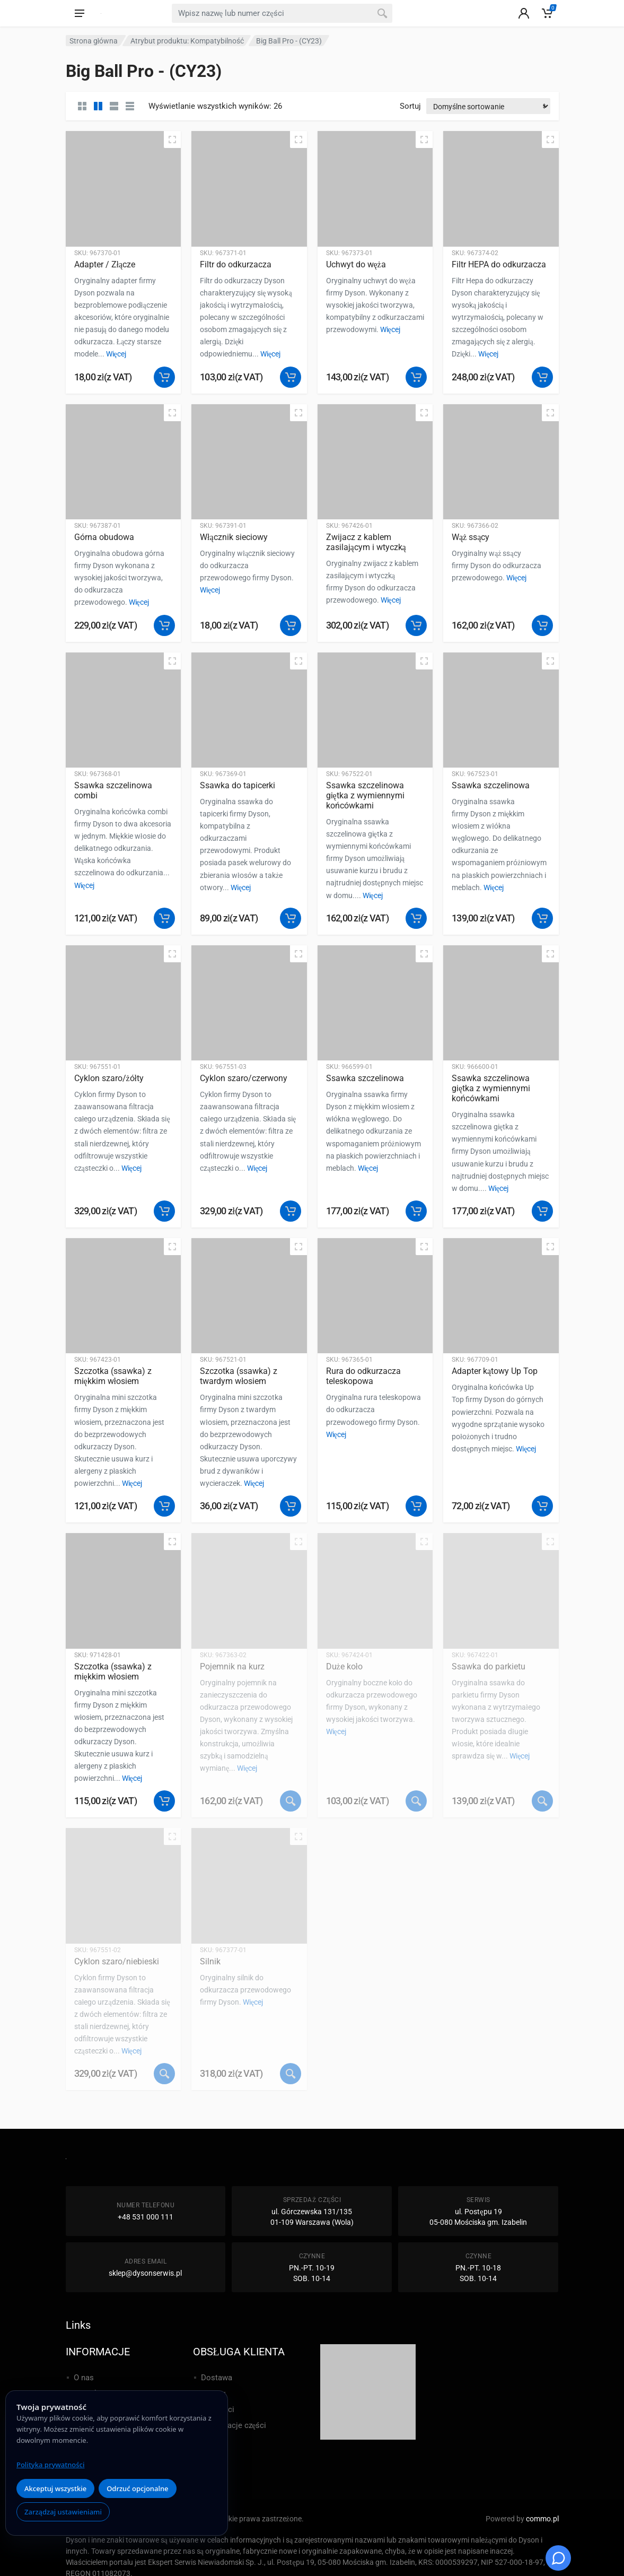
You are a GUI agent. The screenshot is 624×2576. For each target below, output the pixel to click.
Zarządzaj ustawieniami (63, 2512)
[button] (164, 377)
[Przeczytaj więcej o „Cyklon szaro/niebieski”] (164, 2073)
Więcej (116, 354)
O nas (84, 2377)
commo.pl (542, 2518)
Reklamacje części (234, 2425)
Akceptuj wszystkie (55, 2488)
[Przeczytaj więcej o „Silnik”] (290, 2073)
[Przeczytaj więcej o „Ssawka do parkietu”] (542, 1801)
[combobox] (282, 13)
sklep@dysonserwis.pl (145, 2273)
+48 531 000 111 (145, 2217)
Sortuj (410, 106)
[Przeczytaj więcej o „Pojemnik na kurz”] (290, 1801)
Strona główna (93, 41)
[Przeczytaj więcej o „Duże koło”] (416, 1801)
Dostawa (216, 2377)
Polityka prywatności (50, 2464)
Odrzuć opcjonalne (137, 2488)
